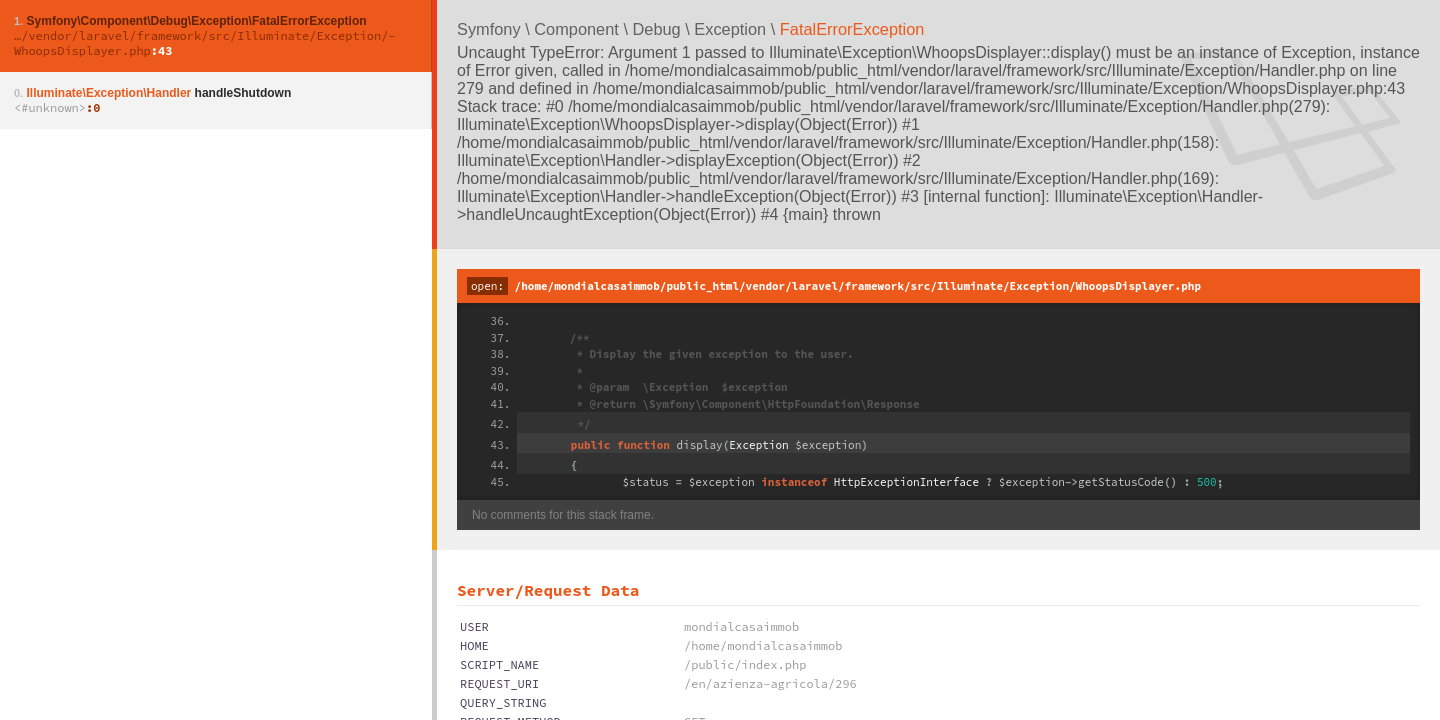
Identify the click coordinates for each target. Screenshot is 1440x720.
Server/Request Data (548, 590)
